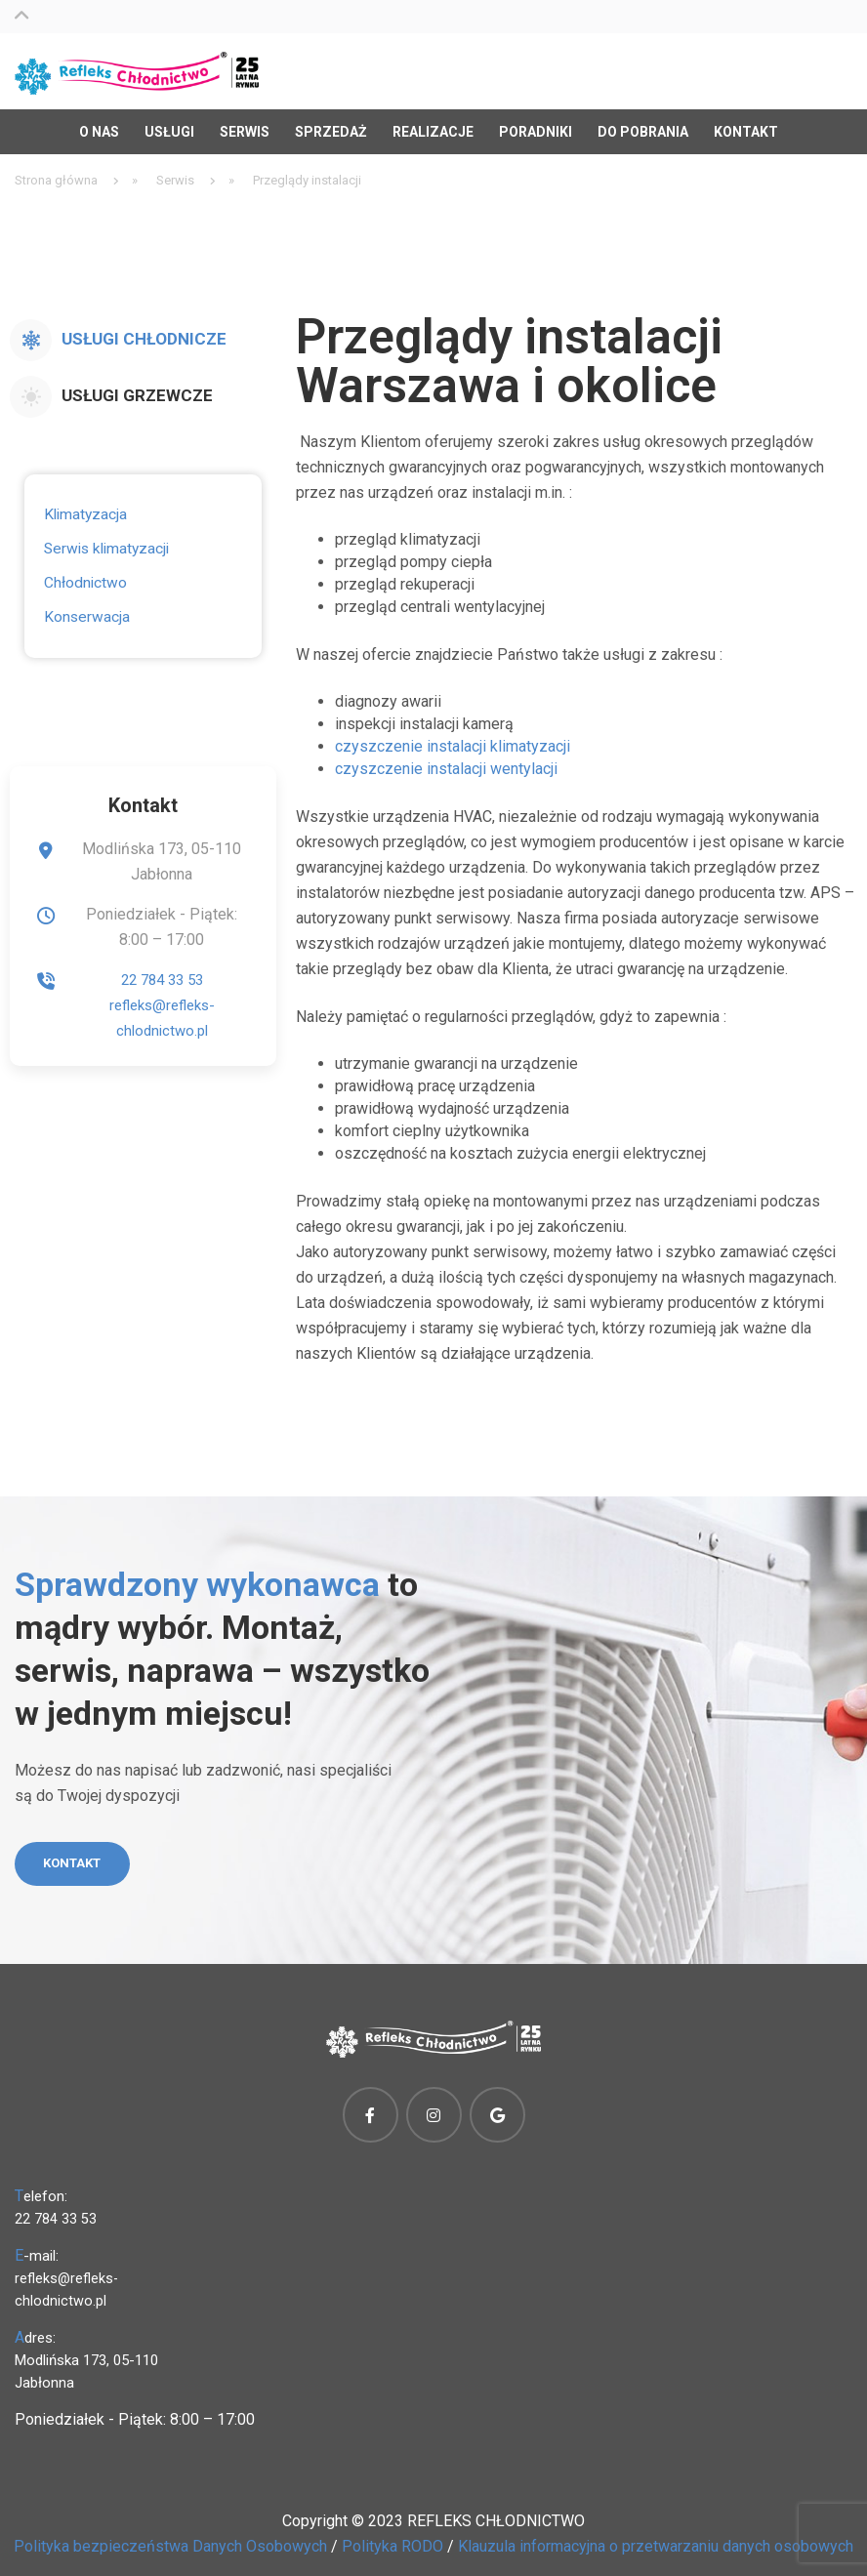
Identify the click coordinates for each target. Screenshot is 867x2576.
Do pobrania (643, 124)
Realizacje (433, 124)
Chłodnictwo (84, 575)
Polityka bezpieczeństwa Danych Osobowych (170, 2543)
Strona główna (56, 172)
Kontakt (746, 124)
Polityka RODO (392, 2543)
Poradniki (535, 124)
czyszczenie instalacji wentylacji (446, 761)
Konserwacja (85, 609)
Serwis (244, 124)
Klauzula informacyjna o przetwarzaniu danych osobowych (655, 2543)
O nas (99, 124)
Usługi (169, 124)
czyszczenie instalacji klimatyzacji (452, 738)
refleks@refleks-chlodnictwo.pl (67, 2287)
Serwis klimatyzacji (104, 541)
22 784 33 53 (161, 971)
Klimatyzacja (84, 506)
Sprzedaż (331, 124)
